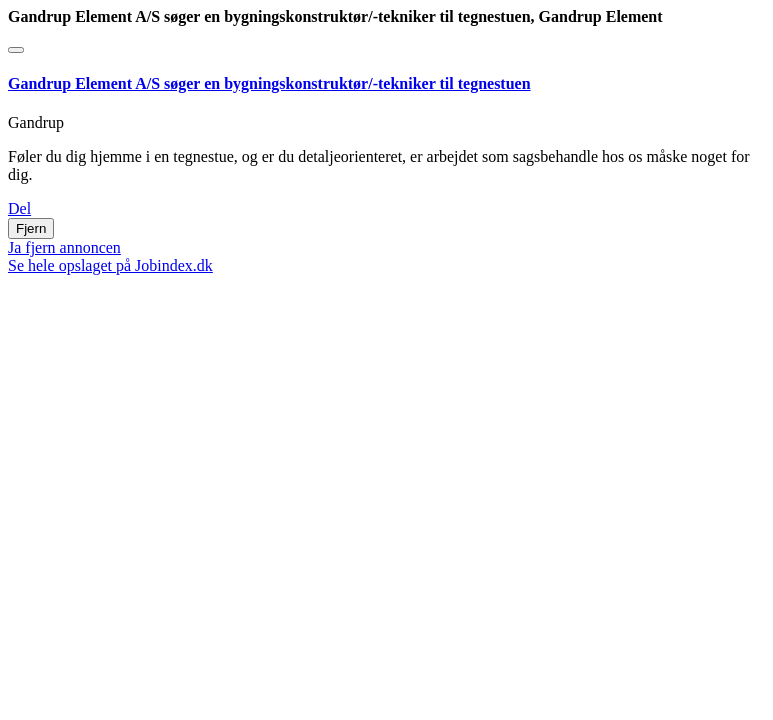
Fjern (31, 228)
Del (19, 208)
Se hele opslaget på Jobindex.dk (110, 265)
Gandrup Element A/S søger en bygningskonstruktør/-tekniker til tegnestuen (269, 83)
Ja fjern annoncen (64, 247)
